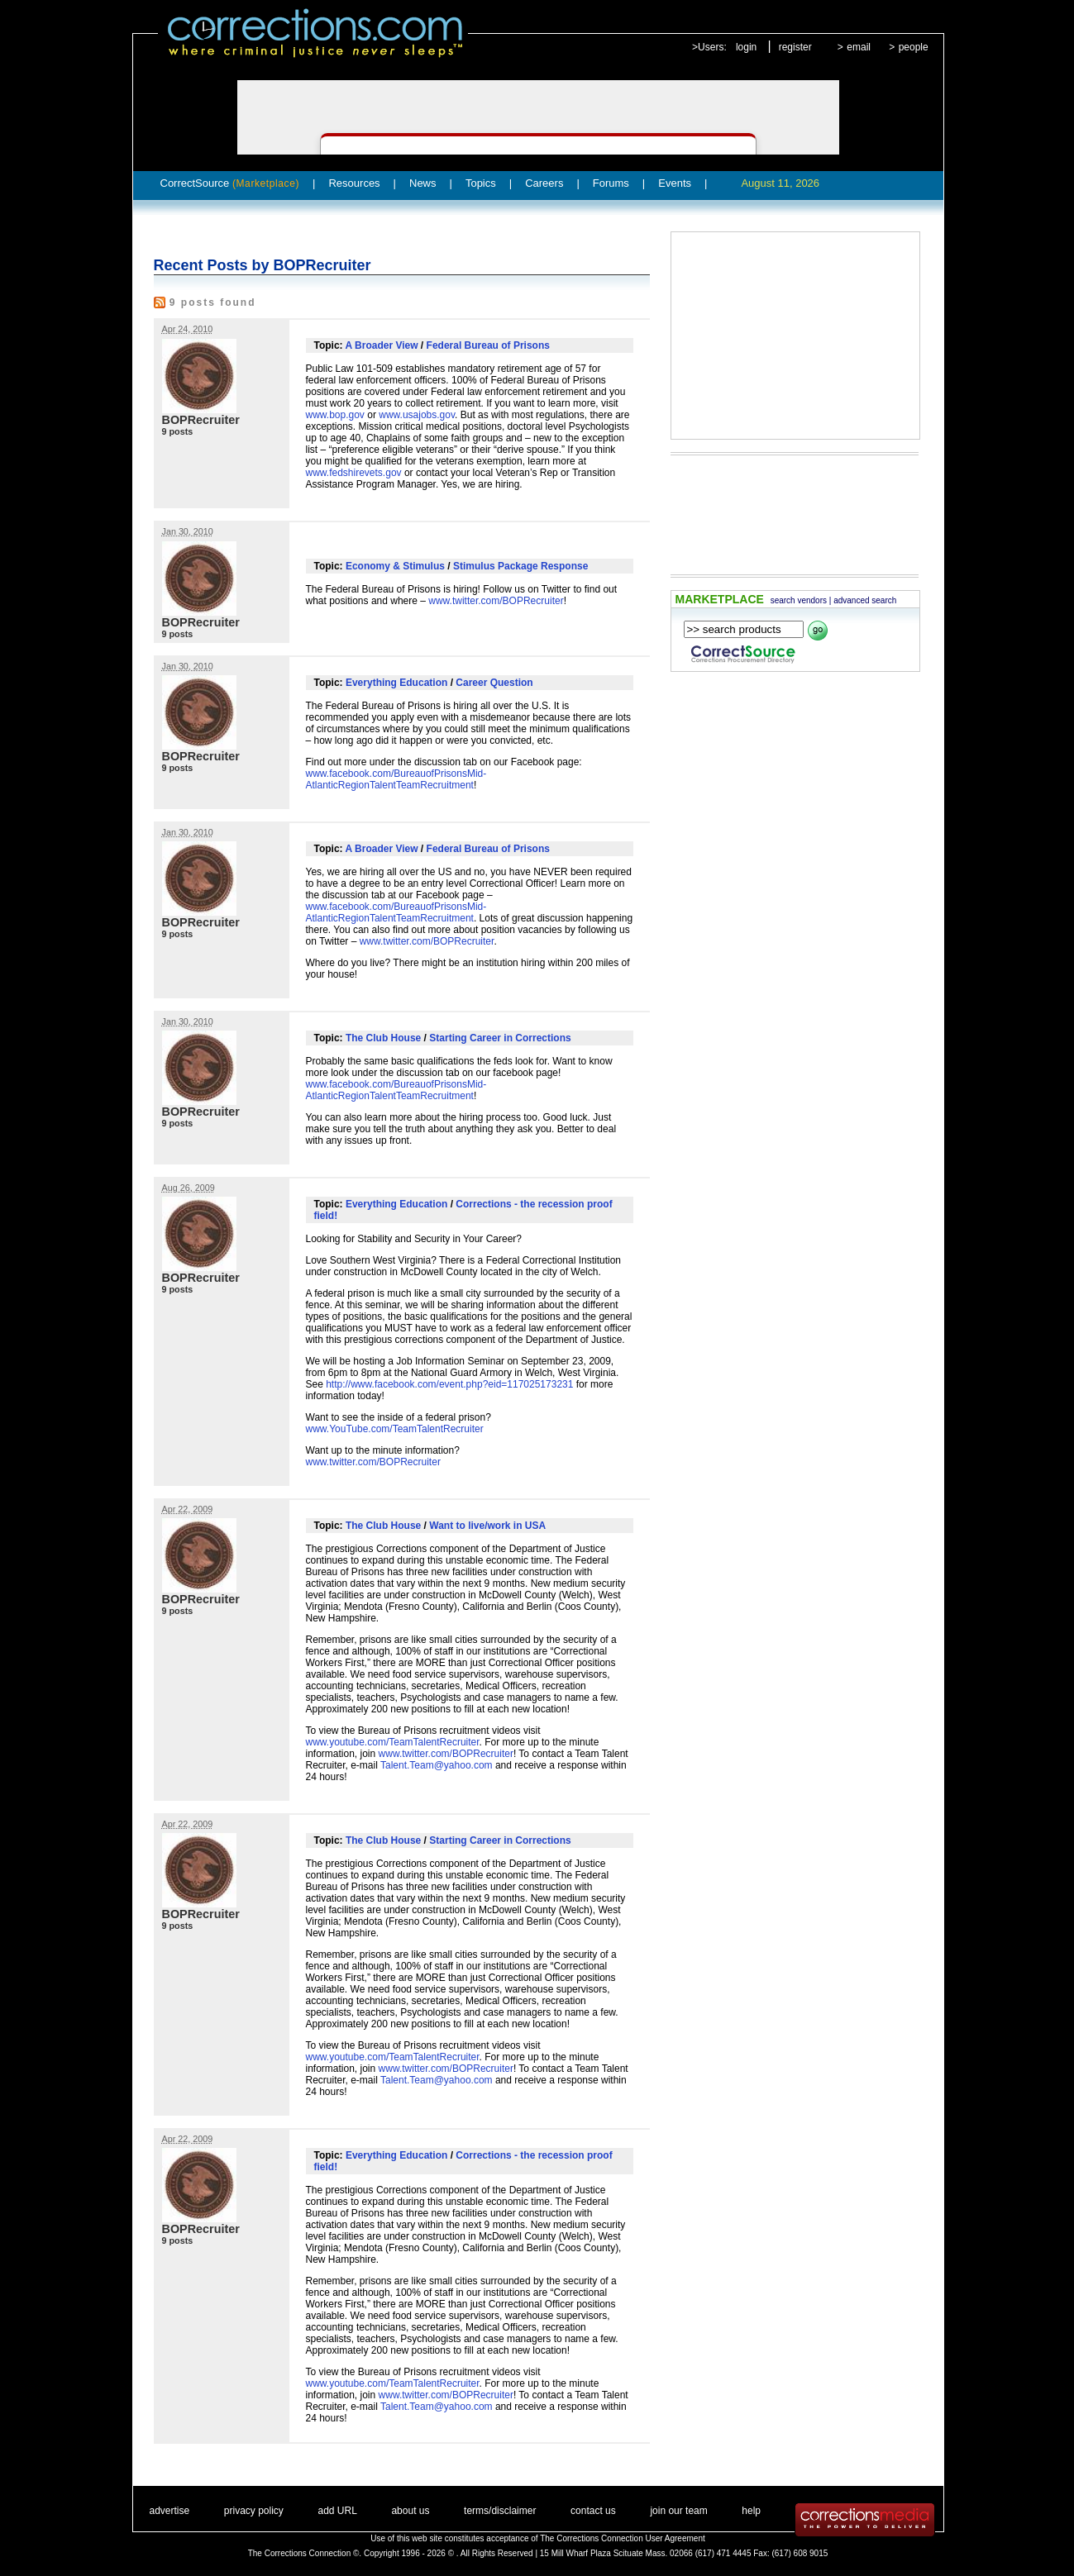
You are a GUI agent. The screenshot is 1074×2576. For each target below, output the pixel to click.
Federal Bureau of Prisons (488, 345)
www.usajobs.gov (417, 415)
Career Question (494, 682)
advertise (170, 2510)
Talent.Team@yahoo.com (436, 1765)
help (751, 2510)
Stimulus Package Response (520, 566)
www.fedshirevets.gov (354, 473)
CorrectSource (230, 183)
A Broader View (382, 345)
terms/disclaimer (500, 2510)
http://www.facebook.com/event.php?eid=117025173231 (449, 1384)
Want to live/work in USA (487, 1525)
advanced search (864, 600)
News (423, 183)
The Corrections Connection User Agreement (622, 2538)
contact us (593, 2510)
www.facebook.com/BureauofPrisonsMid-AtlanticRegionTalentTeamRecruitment (396, 779)
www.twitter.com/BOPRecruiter (495, 601)
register (795, 47)
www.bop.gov (335, 415)
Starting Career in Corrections (499, 1038)
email (859, 47)
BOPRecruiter (201, 419)
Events (674, 183)
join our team (678, 2510)
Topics (480, 183)
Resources (353, 183)
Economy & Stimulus (395, 566)
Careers (544, 183)
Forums (611, 183)
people (913, 47)
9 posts (177, 431)
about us (410, 2510)
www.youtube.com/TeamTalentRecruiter (393, 1742)
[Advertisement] (795, 335)
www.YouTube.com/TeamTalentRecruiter (395, 1429)
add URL (336, 2510)
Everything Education (396, 682)
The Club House (383, 1038)
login (746, 47)
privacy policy (254, 2510)
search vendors (799, 600)
